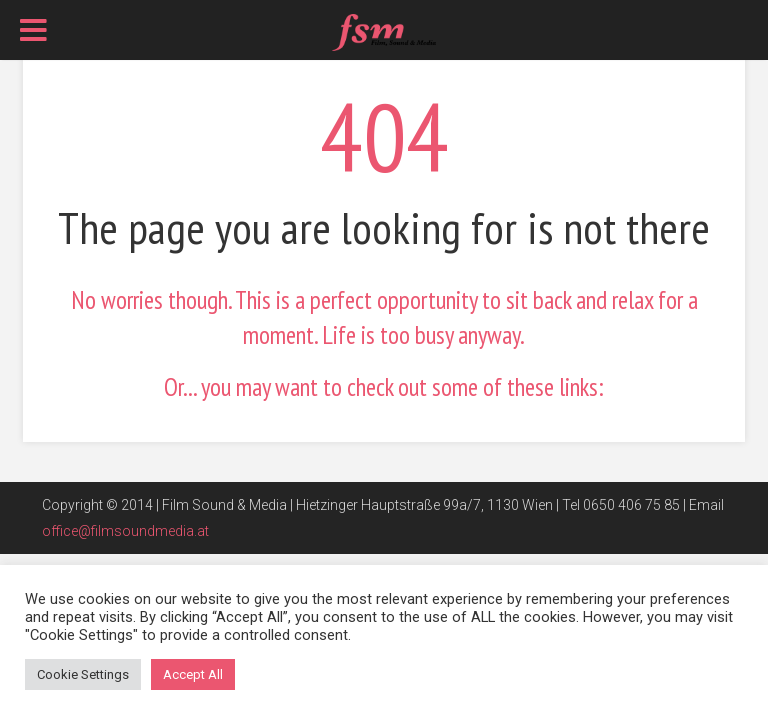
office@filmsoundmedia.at (125, 531)
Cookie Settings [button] (83, 674)
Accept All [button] (193, 674)
